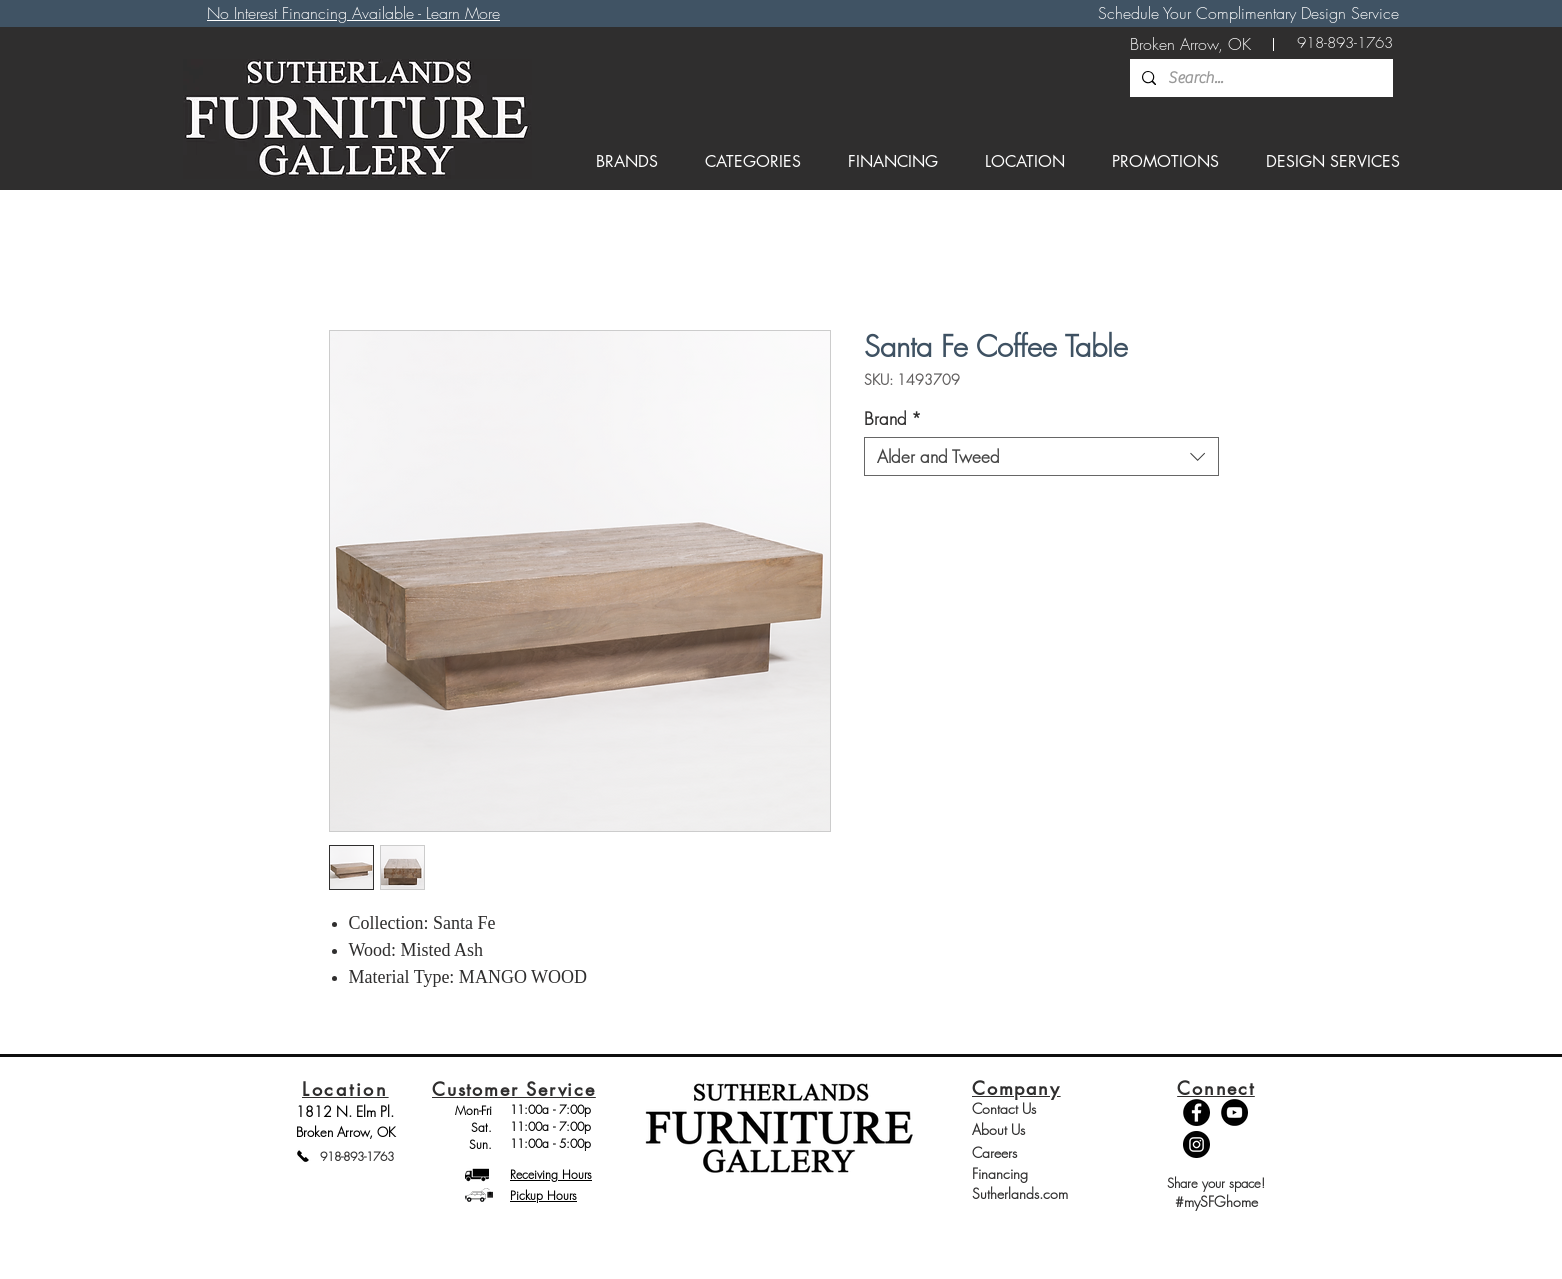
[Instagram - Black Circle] (1196, 1144)
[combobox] (1041, 456)
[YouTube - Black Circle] (1234, 1112)
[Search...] (1259, 78)
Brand (893, 418)
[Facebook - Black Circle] (1196, 1112)
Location (345, 1089)
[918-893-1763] (1345, 43)
